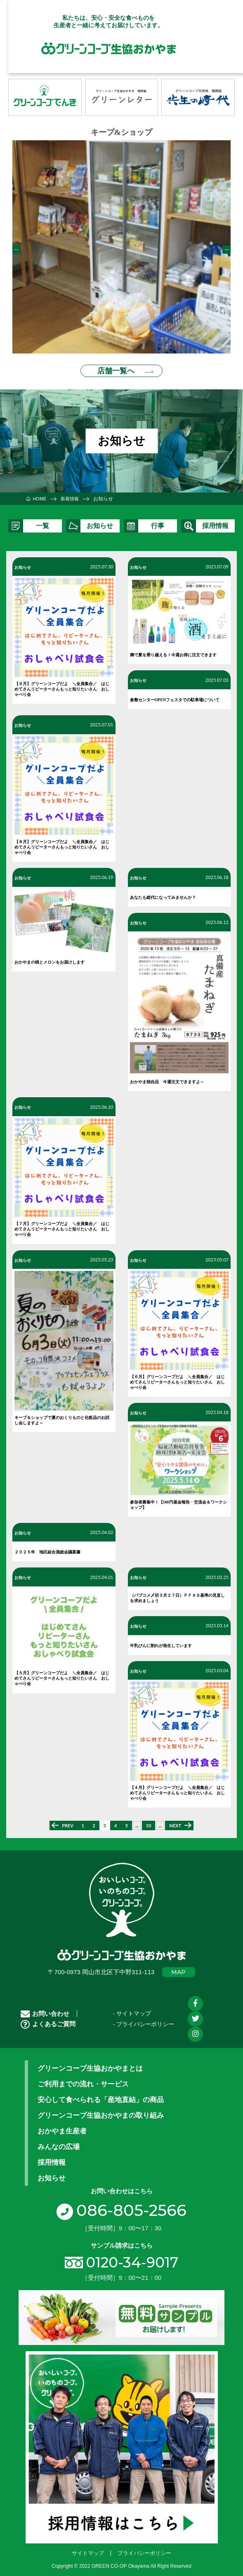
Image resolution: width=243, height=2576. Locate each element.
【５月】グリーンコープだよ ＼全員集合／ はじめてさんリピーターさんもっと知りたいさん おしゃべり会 (61, 1673)
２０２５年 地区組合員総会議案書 (47, 1547)
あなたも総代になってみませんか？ (163, 892)
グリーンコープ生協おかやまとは (90, 2063)
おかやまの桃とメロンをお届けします (49, 957)
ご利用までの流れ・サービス (83, 2079)
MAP (178, 1967)
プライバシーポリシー (144, 2547)
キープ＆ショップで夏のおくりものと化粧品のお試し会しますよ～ (61, 1415)
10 (148, 1820)
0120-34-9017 (132, 2257)
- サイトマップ (132, 2009)
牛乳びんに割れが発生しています (161, 1640)
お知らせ (22, 562)
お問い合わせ (45, 2008)
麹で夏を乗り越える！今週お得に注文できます (173, 650)
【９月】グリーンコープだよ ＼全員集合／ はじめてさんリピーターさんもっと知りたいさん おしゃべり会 (61, 683)
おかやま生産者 (62, 2126)
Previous (16, 247)
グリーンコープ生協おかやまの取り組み (101, 2110)
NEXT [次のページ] (175, 1820)
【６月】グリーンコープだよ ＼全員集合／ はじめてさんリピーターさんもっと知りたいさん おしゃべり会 (177, 1376)
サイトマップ (88, 2547)
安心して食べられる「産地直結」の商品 (101, 2094)
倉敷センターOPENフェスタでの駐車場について (175, 694)
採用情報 (52, 2157)
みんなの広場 (59, 2141)
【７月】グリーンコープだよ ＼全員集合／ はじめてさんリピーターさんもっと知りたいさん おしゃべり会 (61, 1224)
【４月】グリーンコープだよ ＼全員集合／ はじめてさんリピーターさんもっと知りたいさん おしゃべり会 (177, 1787)
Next (226, 247)
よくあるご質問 (48, 2018)
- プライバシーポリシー (143, 2019)
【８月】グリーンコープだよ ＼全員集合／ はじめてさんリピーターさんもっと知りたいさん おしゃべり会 (61, 842)
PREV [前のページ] (67, 1820)
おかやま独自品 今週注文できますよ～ (167, 1077)
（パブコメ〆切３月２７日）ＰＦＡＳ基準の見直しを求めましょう (177, 1593)
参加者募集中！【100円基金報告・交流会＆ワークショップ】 (178, 1499)
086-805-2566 (121, 2204)
